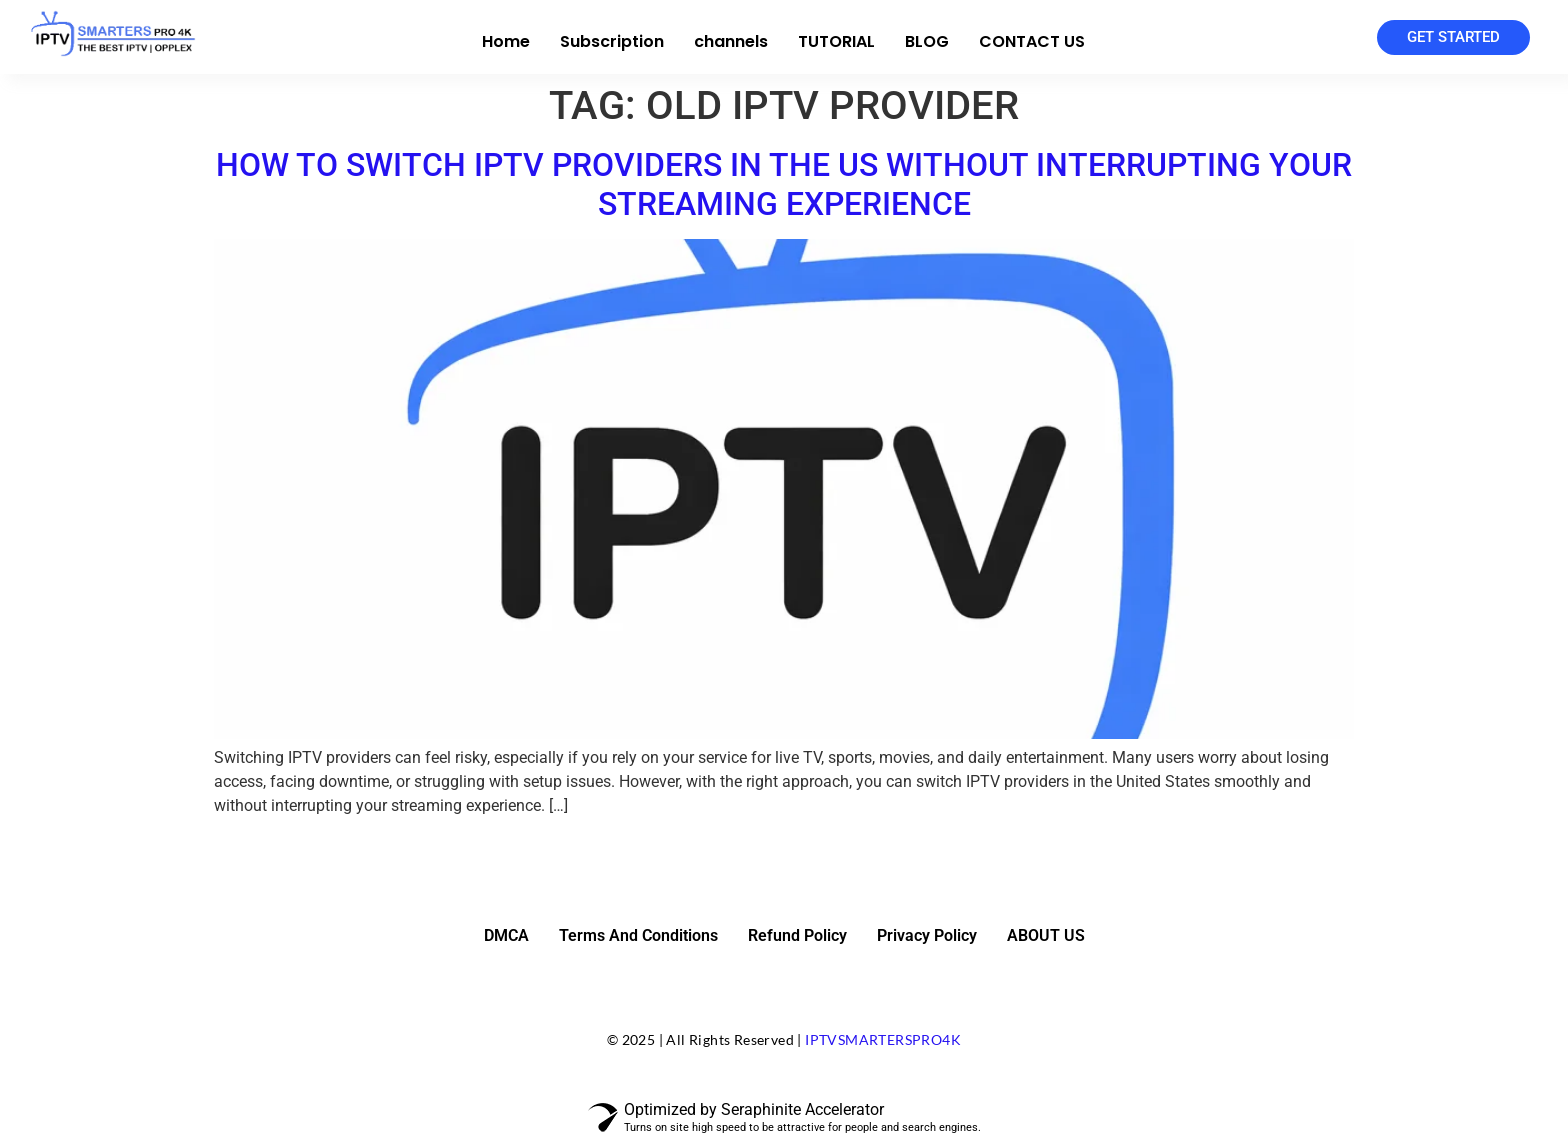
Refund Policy (797, 935)
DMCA (506, 935)
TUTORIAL (836, 42)
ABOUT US (1046, 935)
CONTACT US (1032, 42)
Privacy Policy (927, 935)
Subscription (612, 42)
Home (506, 42)
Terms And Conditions (638, 935)
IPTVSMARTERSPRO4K (883, 1039)
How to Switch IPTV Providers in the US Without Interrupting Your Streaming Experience (784, 184)
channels (731, 42)
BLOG (927, 42)
